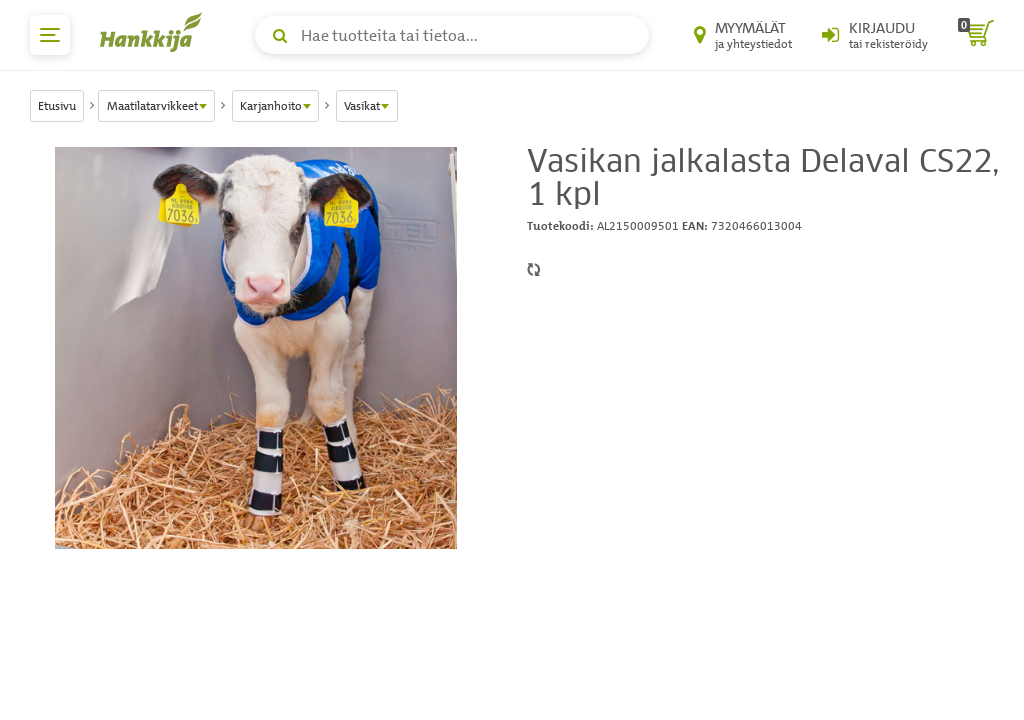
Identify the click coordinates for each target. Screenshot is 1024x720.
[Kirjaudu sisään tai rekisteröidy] (875, 35)
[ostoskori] (976, 35)
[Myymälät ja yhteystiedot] (743, 35)
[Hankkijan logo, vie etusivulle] (155, 32)
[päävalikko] (50, 35)
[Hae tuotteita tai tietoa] (452, 35)
